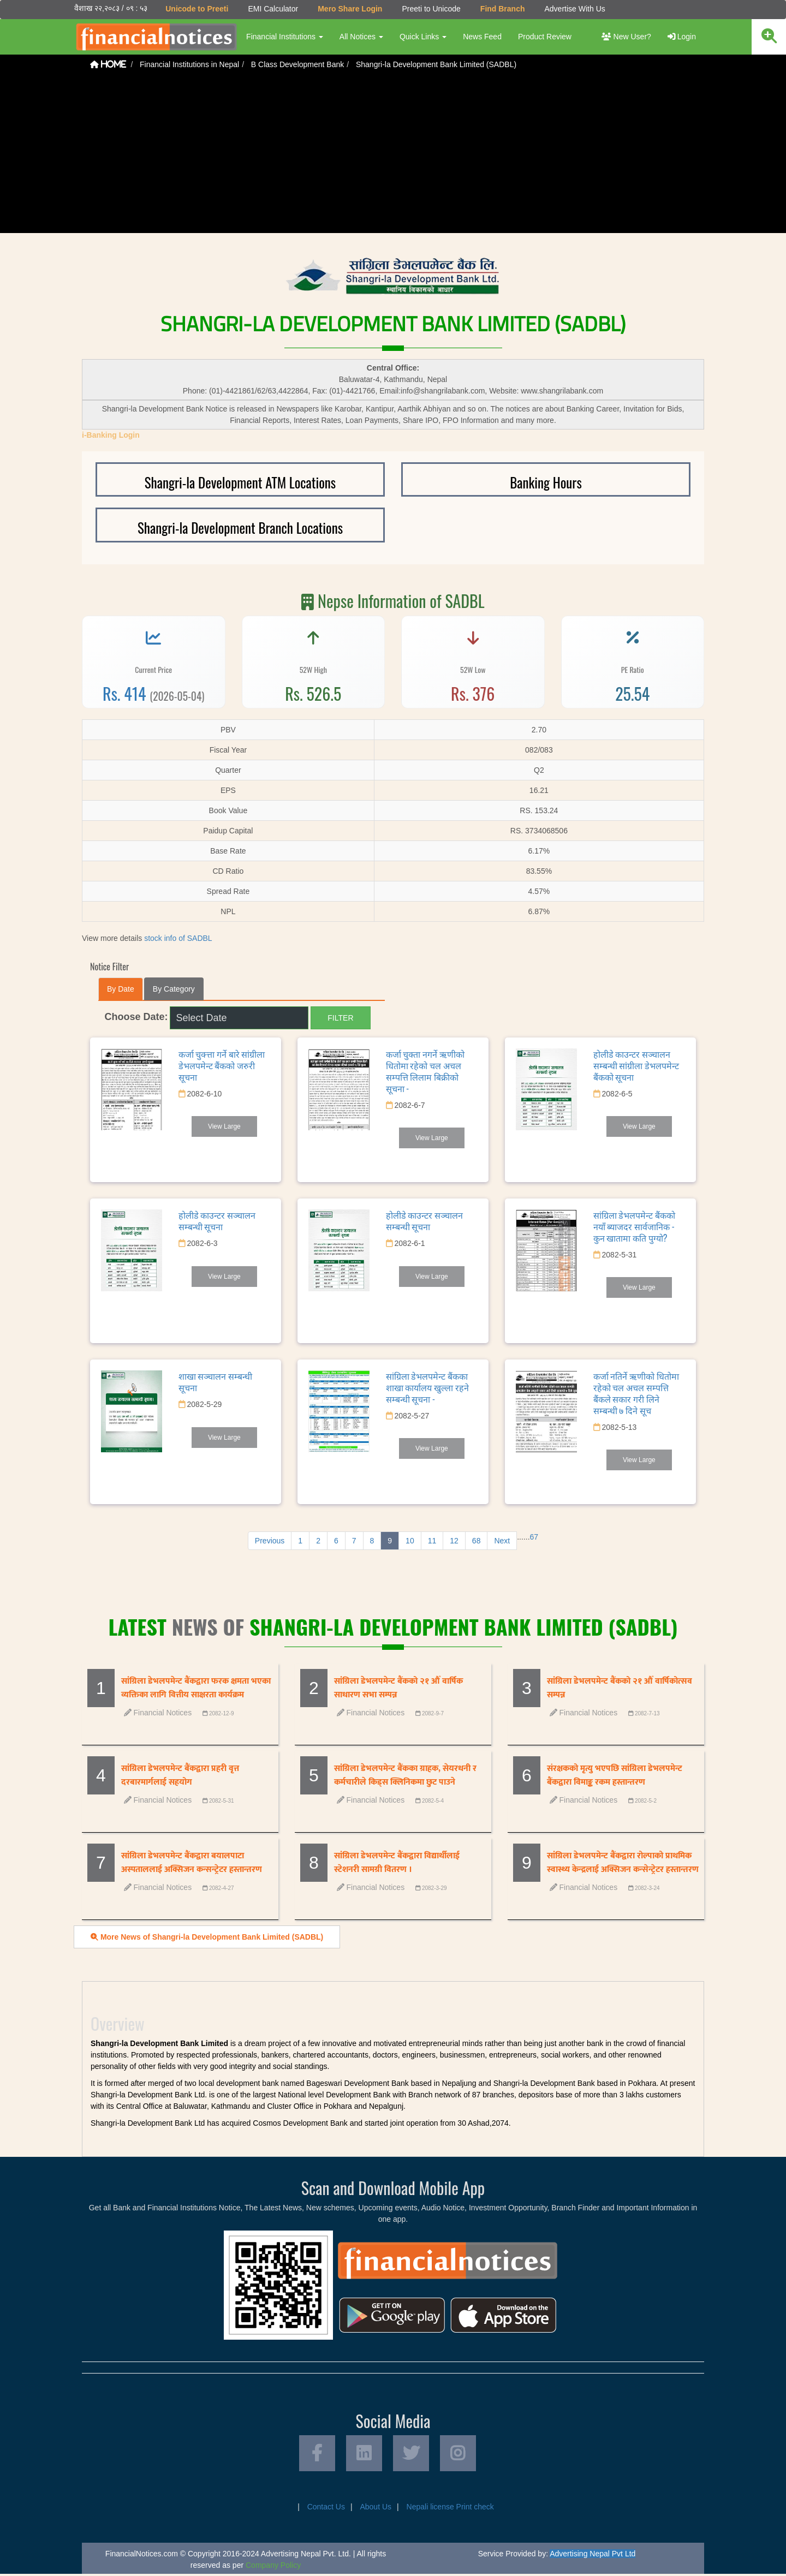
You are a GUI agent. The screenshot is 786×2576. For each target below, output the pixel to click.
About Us (375, 2509)
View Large (224, 1126)
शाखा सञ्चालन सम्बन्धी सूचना (215, 1381)
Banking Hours (546, 482)
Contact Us (326, 2509)
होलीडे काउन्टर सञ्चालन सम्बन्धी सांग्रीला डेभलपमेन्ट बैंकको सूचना (636, 1065)
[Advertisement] (393, 156)
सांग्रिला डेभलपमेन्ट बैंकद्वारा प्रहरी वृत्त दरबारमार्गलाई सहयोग (180, 1775)
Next (502, 1540)
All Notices (361, 36)
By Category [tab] (174, 989)
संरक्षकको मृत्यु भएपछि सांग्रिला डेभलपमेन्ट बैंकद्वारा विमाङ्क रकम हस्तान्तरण (614, 1775)
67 (534, 1537)
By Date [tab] (120, 989)
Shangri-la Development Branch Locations (240, 527)
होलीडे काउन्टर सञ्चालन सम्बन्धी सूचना (216, 1220)
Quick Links (422, 36)
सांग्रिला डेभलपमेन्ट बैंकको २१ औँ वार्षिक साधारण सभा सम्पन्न (398, 1688)
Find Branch (502, 8)
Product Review (544, 36)
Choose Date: (136, 1016)
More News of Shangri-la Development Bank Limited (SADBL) (207, 1937)
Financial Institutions (284, 36)
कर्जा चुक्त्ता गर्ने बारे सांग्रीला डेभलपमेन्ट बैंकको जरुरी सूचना (221, 1065)
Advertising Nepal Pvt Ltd (592, 2555)
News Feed (481, 36)
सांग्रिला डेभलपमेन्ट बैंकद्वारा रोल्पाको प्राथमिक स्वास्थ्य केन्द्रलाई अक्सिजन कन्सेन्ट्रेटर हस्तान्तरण (623, 1862)
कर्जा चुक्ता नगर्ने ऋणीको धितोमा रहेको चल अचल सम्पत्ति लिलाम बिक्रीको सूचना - (425, 1070)
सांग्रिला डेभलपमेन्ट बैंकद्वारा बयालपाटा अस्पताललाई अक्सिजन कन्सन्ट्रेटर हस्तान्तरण (191, 1862)
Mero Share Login (349, 8)
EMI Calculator (272, 8)
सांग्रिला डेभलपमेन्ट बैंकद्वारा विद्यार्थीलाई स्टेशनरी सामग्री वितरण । (397, 1862)
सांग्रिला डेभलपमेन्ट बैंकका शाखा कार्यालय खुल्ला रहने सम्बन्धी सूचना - (427, 1387)
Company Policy (273, 2567)
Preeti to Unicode (430, 8)
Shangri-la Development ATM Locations (240, 482)
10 (410, 1540)
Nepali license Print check (450, 2509)
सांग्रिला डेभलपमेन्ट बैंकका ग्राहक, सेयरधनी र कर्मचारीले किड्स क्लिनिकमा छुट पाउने (405, 1775)
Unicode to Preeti (196, 8)
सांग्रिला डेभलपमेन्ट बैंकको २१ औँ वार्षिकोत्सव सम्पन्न (619, 1688)
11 (432, 1540)
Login (682, 36)
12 (454, 1540)
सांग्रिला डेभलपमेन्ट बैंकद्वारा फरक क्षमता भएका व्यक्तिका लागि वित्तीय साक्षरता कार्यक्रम (196, 1688)
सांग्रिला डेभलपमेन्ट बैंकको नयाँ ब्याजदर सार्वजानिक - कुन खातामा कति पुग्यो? (634, 1226)
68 (476, 1540)
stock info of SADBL (178, 938)
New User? (626, 36)
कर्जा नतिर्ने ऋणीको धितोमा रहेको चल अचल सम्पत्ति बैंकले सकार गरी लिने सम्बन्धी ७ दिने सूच (636, 1392)
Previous (269, 1540)
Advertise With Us (574, 8)
